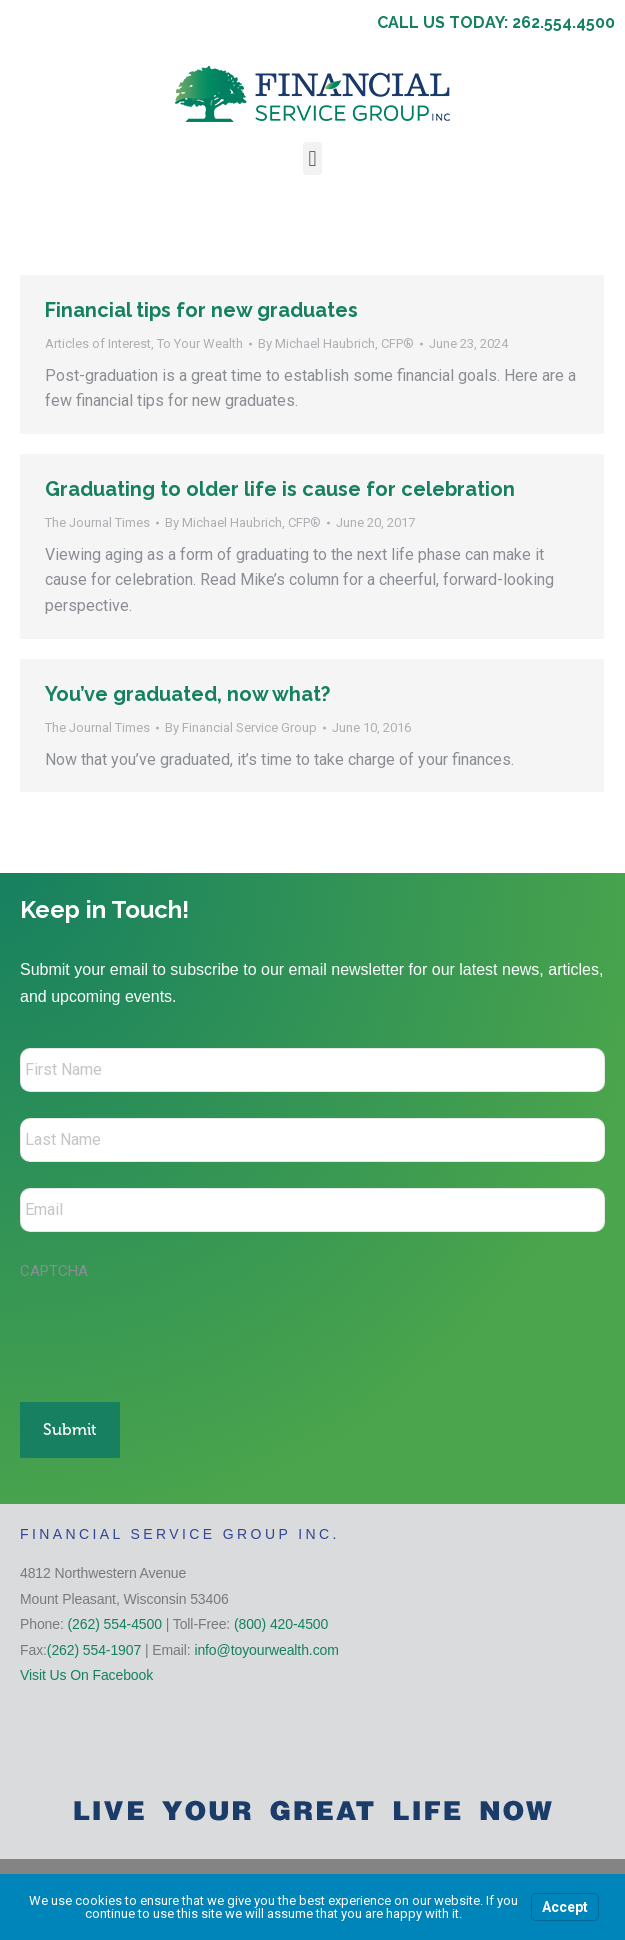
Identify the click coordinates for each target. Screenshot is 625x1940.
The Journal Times (97, 522)
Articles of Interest (98, 343)
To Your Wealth (200, 343)
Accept (565, 1907)
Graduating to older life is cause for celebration (280, 489)
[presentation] (172, 1331)
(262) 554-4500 (115, 1624)
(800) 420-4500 (281, 1624)
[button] (312, 158)
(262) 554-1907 (94, 1650)
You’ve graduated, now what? (187, 694)
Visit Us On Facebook (86, 1675)
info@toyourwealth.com (266, 1650)
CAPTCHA (54, 1271)
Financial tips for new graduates (201, 310)
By (336, 343)
